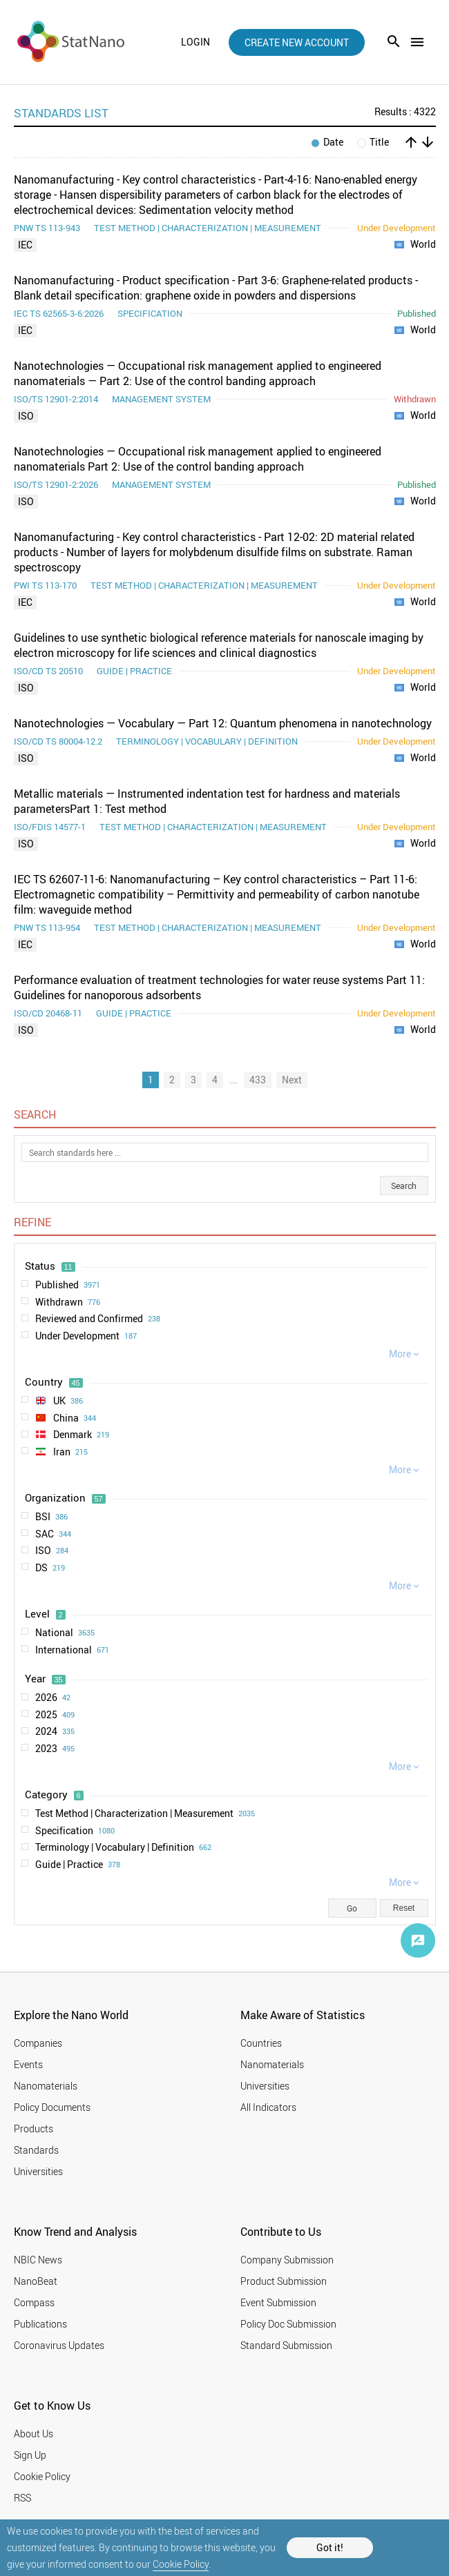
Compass (34, 2302)
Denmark (72, 1435)
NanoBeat (35, 2281)
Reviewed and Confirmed (97, 1319)
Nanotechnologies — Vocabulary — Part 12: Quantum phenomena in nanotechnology (223, 723)
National (65, 1633)
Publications (40, 2323)
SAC (53, 1534)
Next (292, 1079)
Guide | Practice (77, 1864)
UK (59, 1401)
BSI (51, 1517)
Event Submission (278, 2302)
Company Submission (287, 2259)
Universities (38, 2171)
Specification (75, 1831)
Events (28, 2064)
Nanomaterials (45, 2085)
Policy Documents (52, 2107)
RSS (22, 2497)
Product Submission (283, 2281)
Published (67, 1285)
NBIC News (38, 2259)
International (72, 1650)
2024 (55, 1731)
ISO (26, 415)
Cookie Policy (181, 2563)
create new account (297, 42)
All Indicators (268, 2107)
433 (257, 1079)
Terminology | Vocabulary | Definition (123, 1847)
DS (50, 1568)
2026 (52, 1697)
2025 (55, 1715)
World (415, 244)
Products (33, 2128)
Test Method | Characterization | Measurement (145, 1813)
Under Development (86, 1336)
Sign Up (30, 2454)
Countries (261, 2042)
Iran (61, 1452)
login (195, 42)
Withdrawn (67, 1302)
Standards (36, 2149)
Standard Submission (286, 2345)
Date (327, 142)
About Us (33, 2433)
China (65, 1418)
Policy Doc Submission (288, 2323)
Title (373, 142)
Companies (38, 2042)
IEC (25, 244)
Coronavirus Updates (59, 2345)
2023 (55, 1749)
